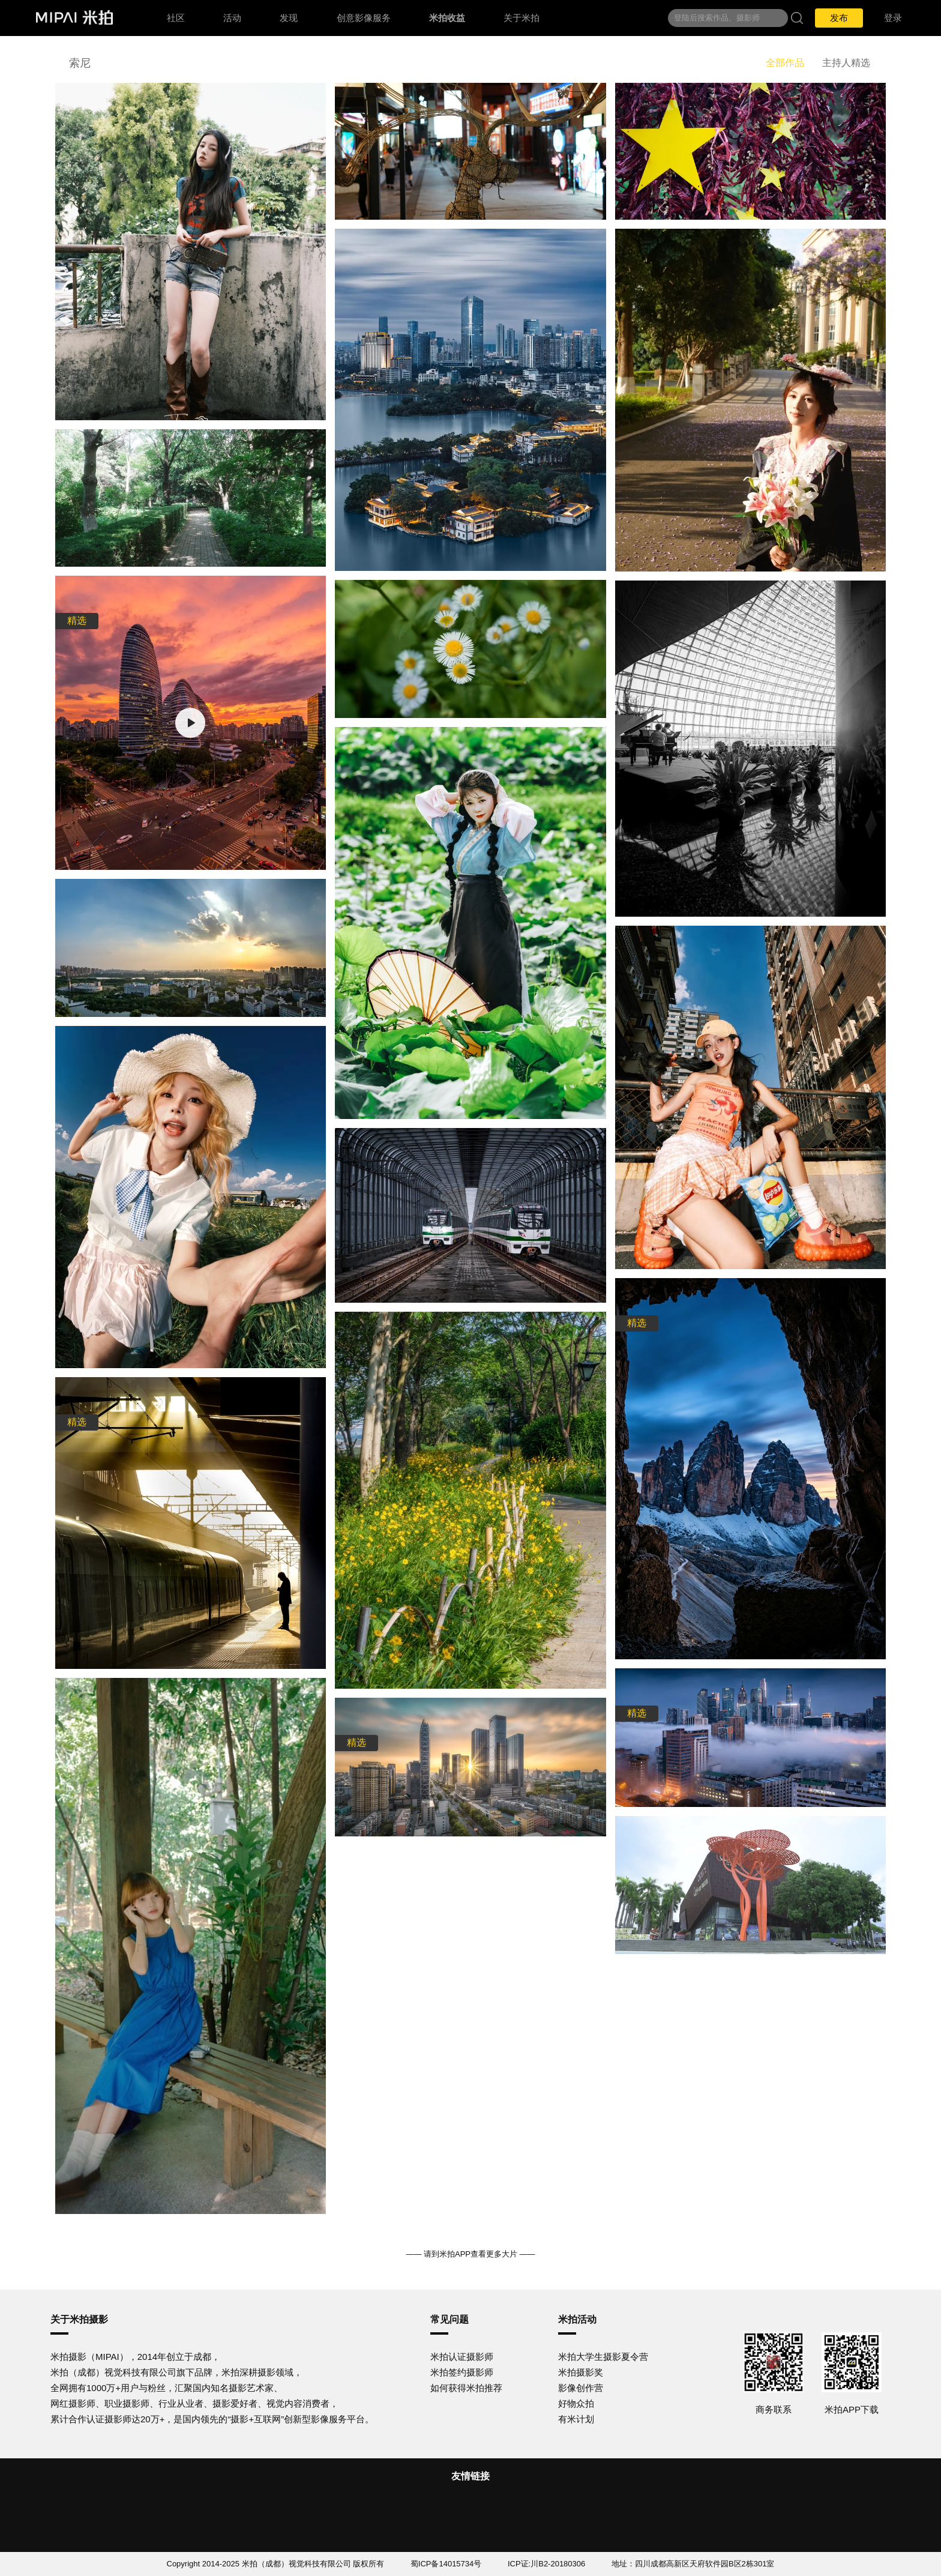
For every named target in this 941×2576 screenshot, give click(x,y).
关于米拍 (522, 18)
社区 (176, 18)
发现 (289, 18)
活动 (232, 18)
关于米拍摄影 (79, 2319)
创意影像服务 (364, 18)
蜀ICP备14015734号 (446, 2563)
